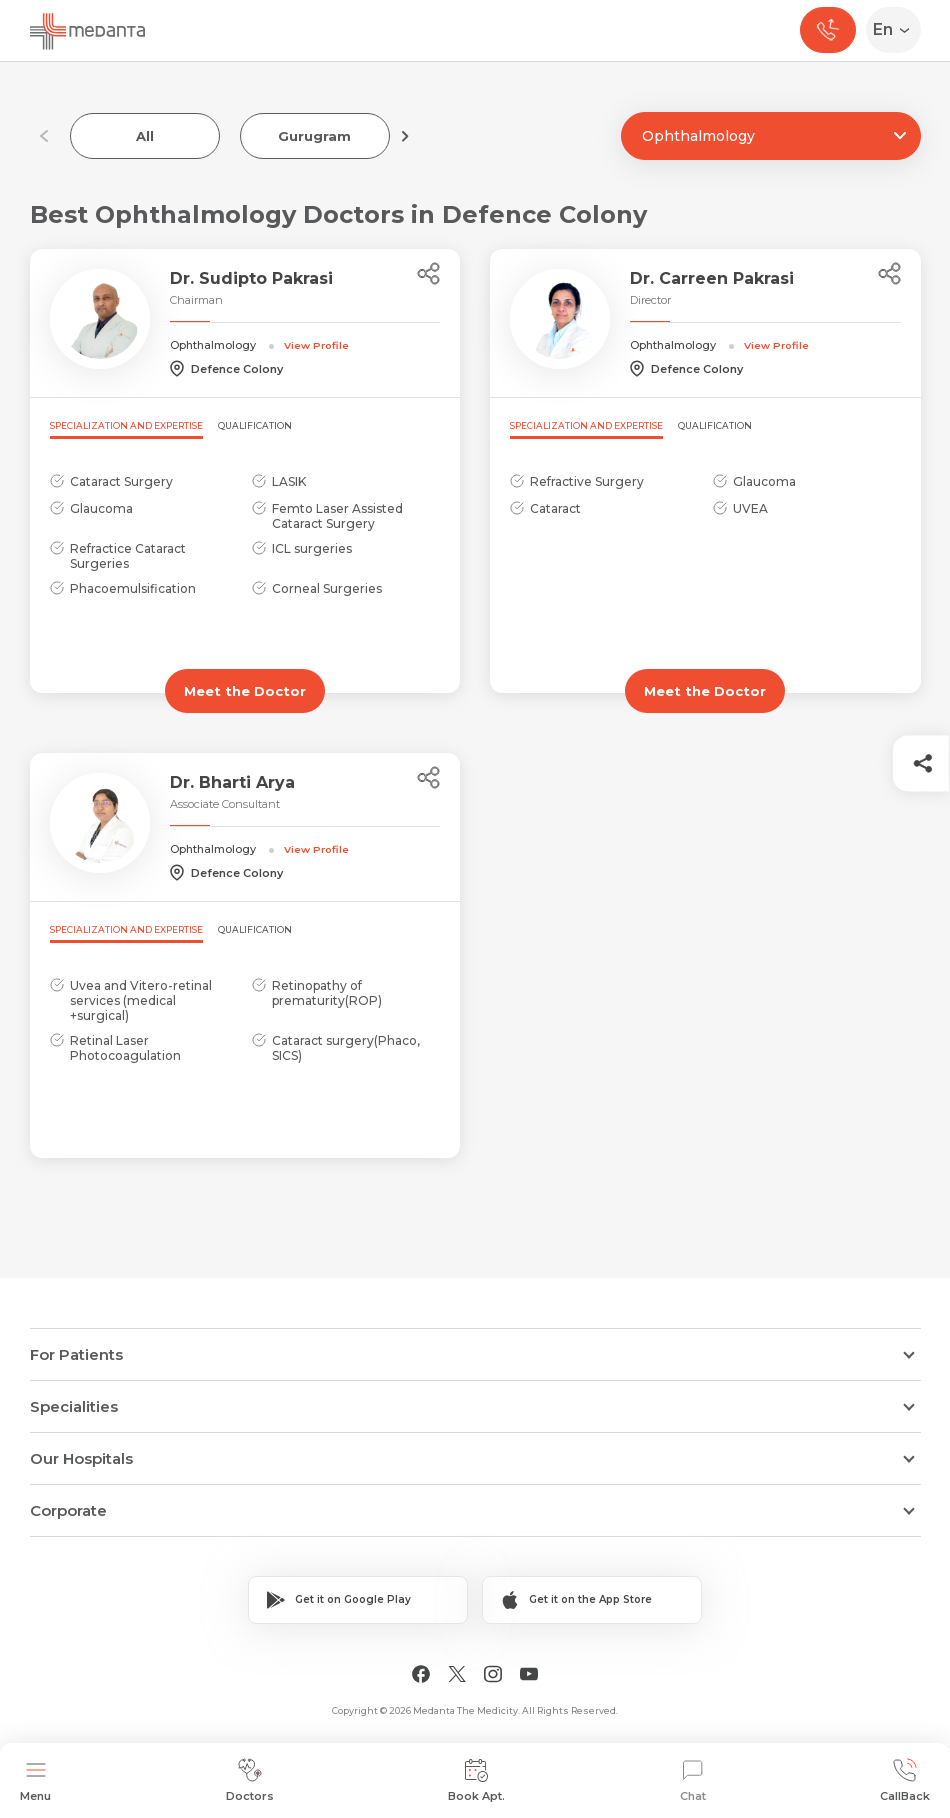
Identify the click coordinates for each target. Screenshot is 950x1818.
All (145, 136)
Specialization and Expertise (126, 425)
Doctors (250, 1780)
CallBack (905, 1780)
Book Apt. (476, 1780)
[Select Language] (897, 30)
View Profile (316, 345)
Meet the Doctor (245, 691)
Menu (35, 1780)
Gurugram (314, 136)
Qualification (255, 425)
